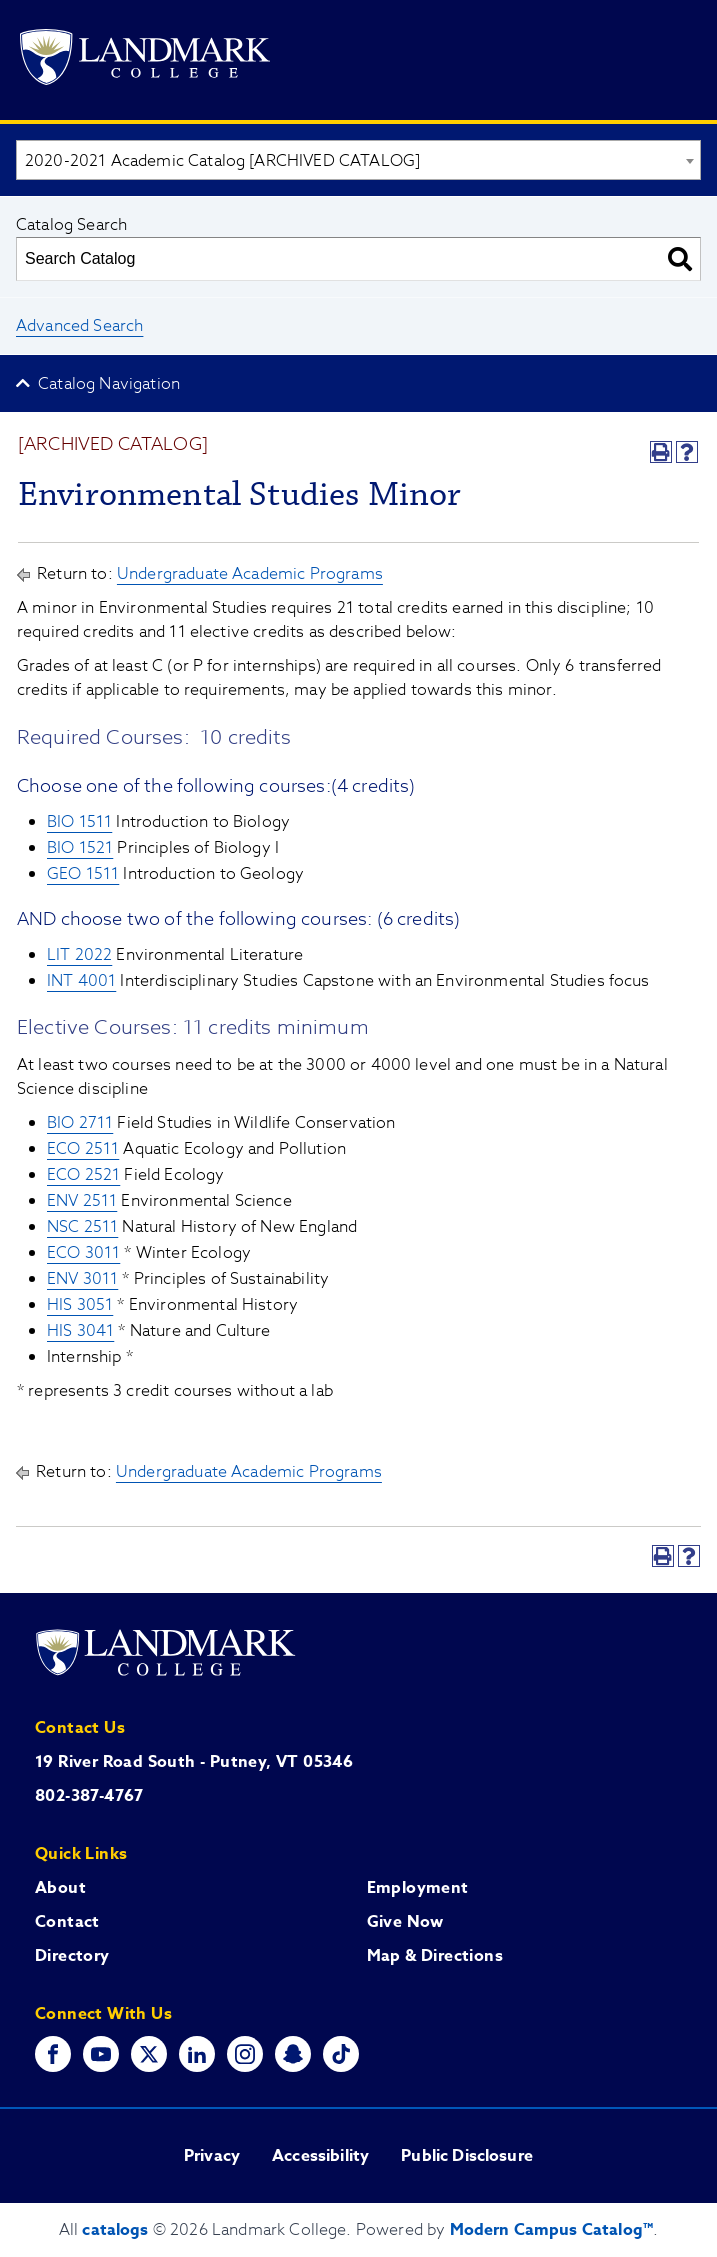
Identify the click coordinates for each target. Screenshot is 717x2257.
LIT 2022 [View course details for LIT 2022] (79, 955)
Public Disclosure (467, 2156)
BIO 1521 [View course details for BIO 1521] (80, 848)
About (60, 1888)
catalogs (115, 2230)
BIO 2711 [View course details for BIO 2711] (80, 1123)
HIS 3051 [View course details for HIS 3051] (80, 1305)
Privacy (212, 2156)
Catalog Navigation (109, 384)
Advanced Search (79, 326)
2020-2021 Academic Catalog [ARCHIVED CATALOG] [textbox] (222, 161)
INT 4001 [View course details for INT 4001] (81, 981)
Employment (418, 1888)
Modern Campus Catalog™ (552, 2230)
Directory (72, 1956)
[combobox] (358, 160)
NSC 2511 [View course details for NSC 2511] (82, 1227)
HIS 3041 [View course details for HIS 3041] (80, 1331)
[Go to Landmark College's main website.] (145, 60)
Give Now (405, 1922)
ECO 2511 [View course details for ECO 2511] (83, 1149)
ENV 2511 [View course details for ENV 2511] (82, 1201)
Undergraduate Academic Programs (250, 574)
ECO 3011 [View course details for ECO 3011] (83, 1253)
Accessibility (320, 2156)
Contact (67, 1922)
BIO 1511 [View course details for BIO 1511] (79, 822)
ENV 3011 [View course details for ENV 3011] (82, 1279)
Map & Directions (435, 1956)
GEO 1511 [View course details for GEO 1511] (83, 874)
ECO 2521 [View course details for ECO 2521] (83, 1175)
